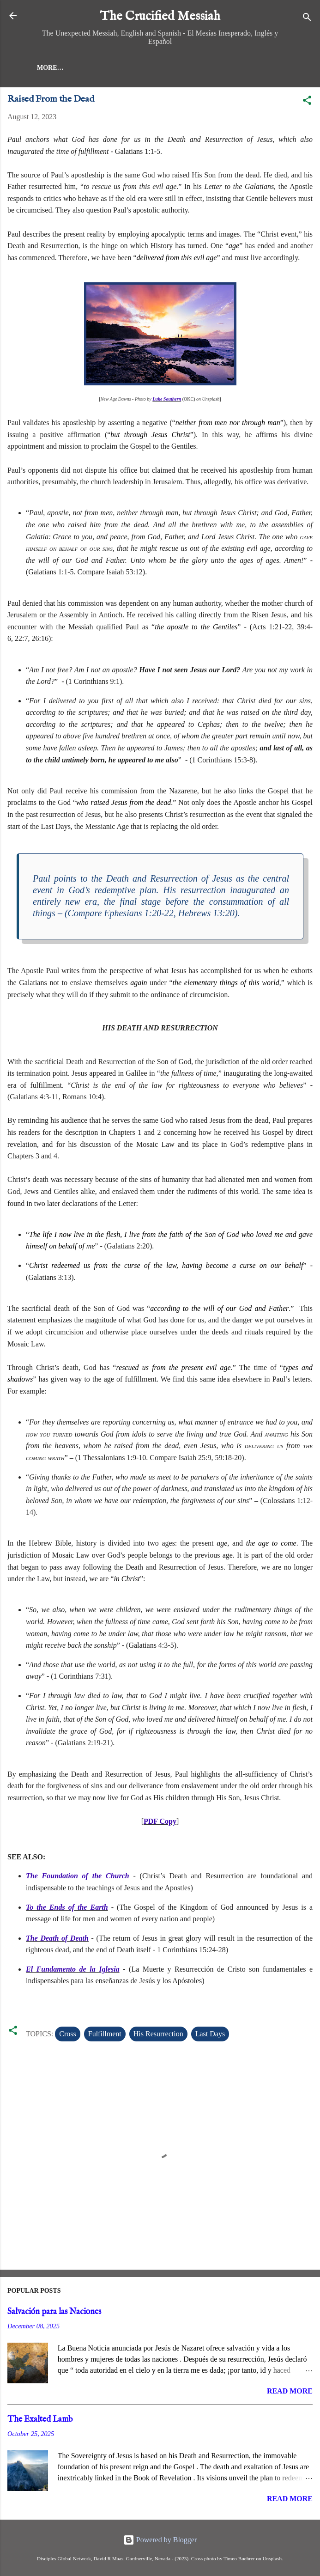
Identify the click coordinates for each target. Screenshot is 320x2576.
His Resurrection (158, 2034)
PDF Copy (160, 1821)
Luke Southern (166, 399)
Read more (290, 2391)
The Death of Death (57, 1938)
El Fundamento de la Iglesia (73, 1969)
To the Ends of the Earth (67, 1907)
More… (134, 67)
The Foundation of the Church (77, 1876)
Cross (67, 2034)
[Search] (307, 19)
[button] (307, 102)
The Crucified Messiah (160, 16)
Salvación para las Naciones (54, 2312)
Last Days (210, 2034)
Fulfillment (104, 2034)
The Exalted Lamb (39, 2419)
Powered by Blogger (160, 2540)
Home (47, 67)
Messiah (89, 67)
